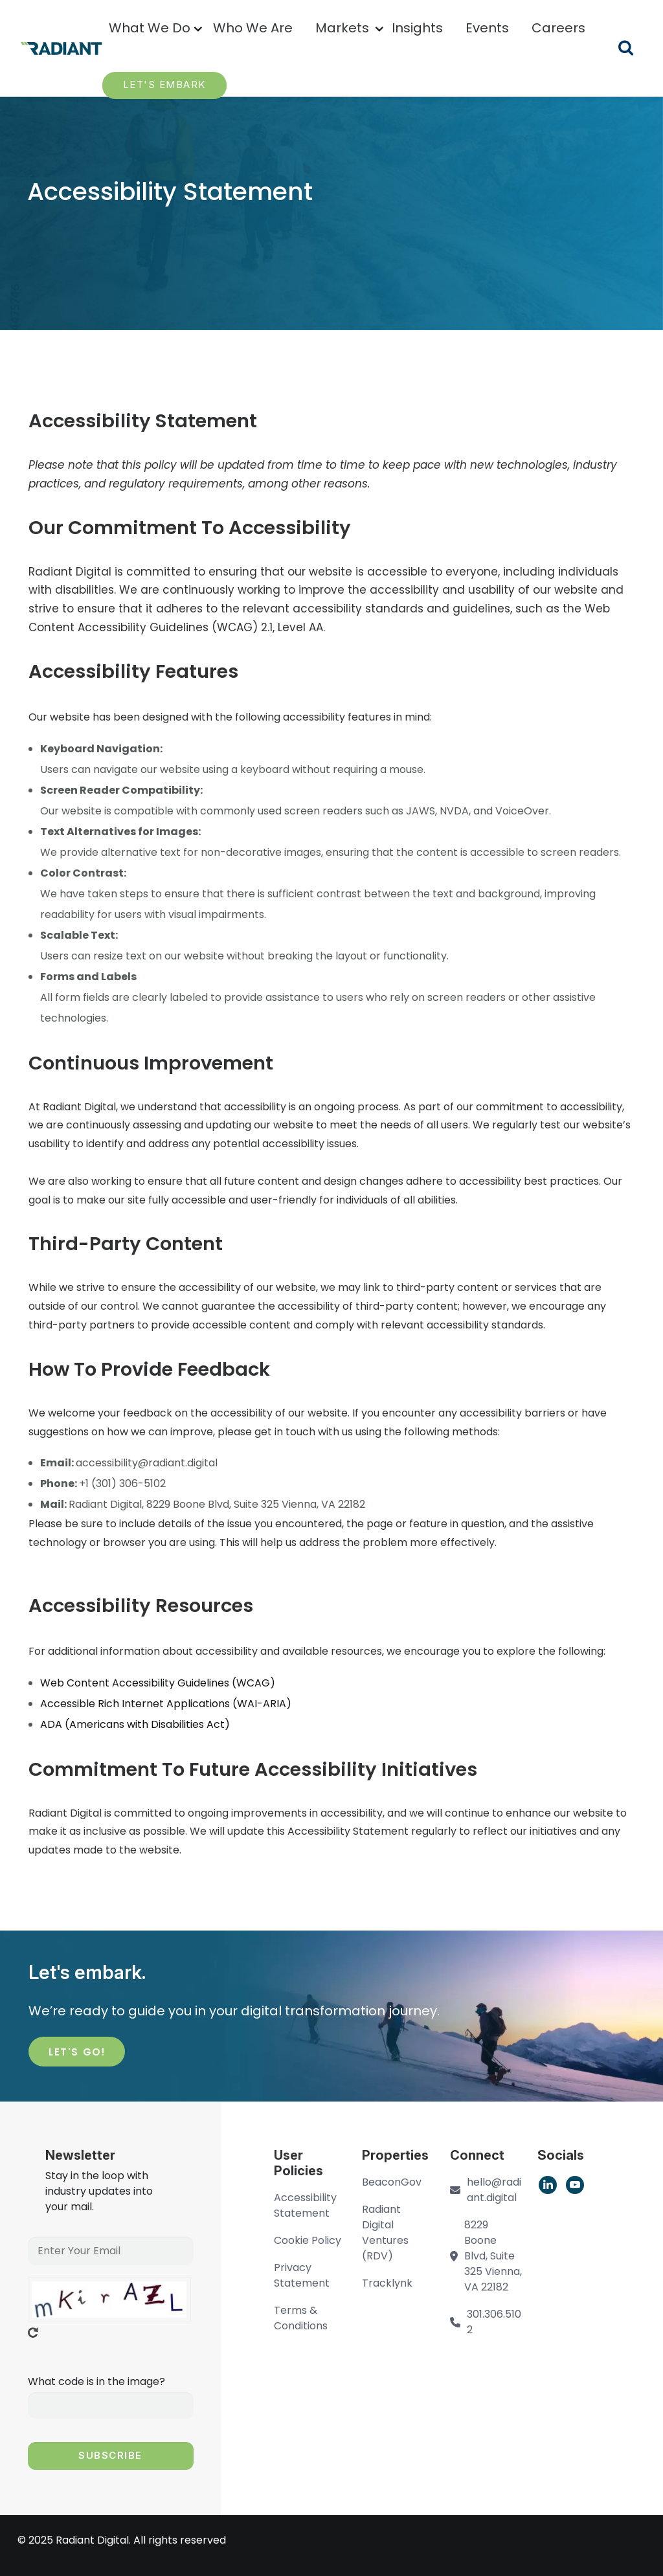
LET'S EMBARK (164, 84)
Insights (417, 28)
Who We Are (253, 28)
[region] (157, 1683)
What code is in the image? (96, 2381)
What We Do (149, 28)
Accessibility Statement (305, 2205)
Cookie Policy (307, 2240)
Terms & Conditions (301, 2318)
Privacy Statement (302, 2275)
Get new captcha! (33, 2332)
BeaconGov (391, 2182)
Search (634, 49)
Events (487, 28)
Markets (342, 28)
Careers (558, 28)
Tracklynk (387, 2283)
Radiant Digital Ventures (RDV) (385, 2232)
